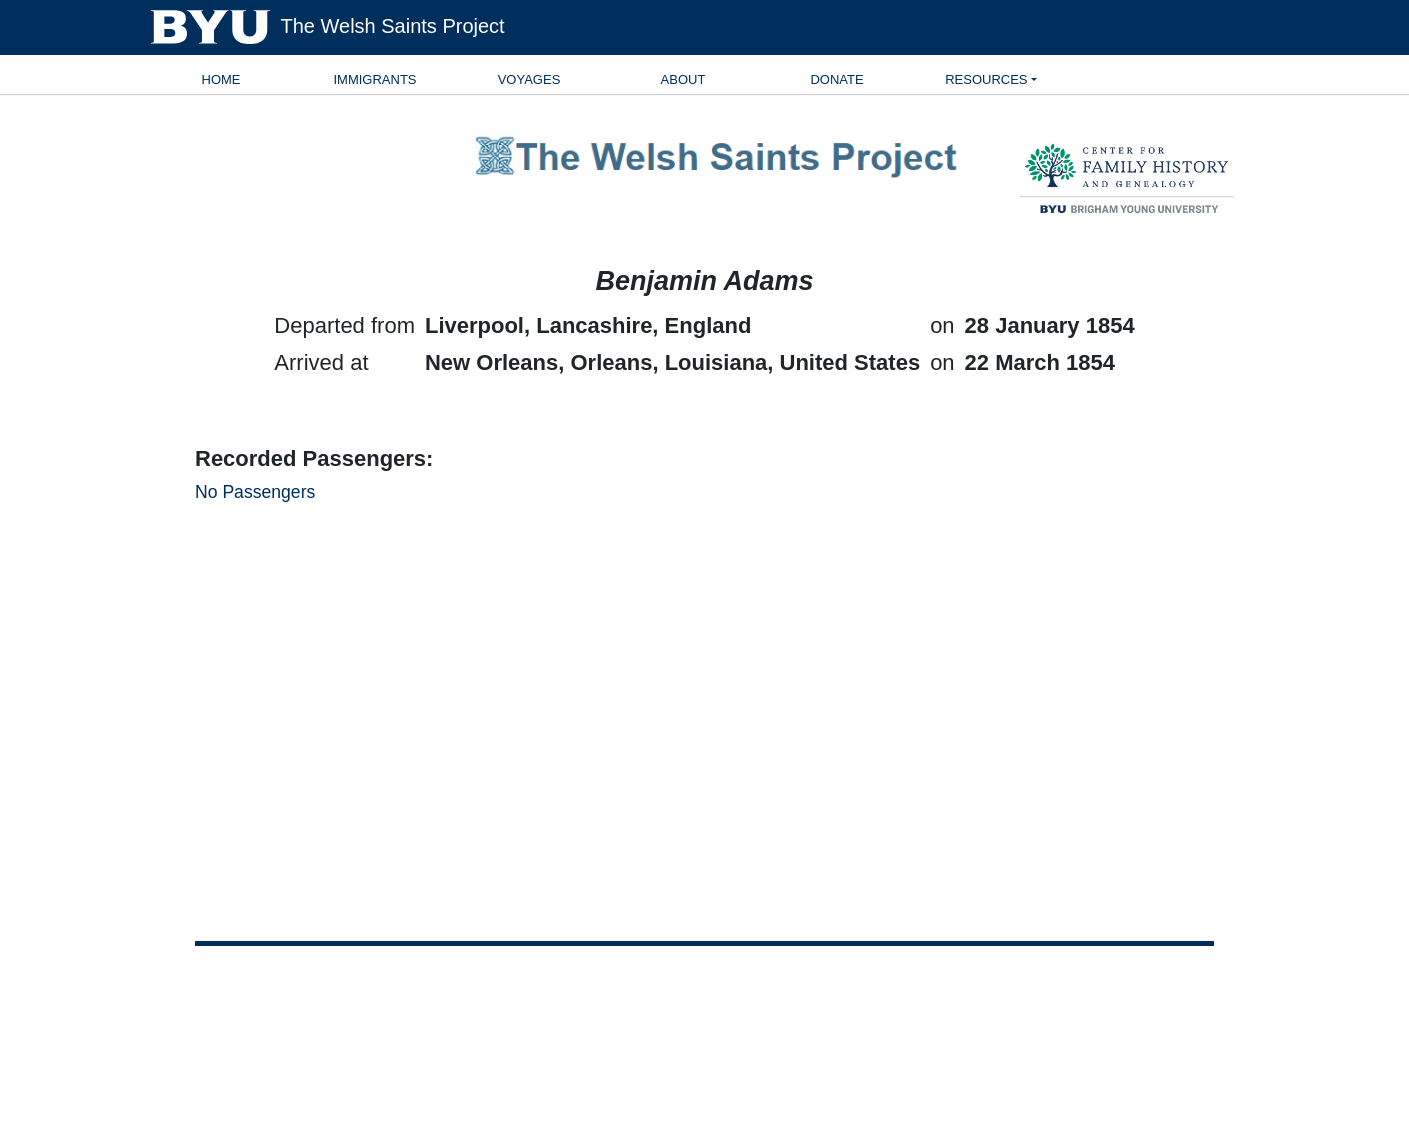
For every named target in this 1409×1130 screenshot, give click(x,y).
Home (221, 79)
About (683, 79)
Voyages (529, 79)
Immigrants (374, 79)
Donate (836, 79)
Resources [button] (986, 79)
